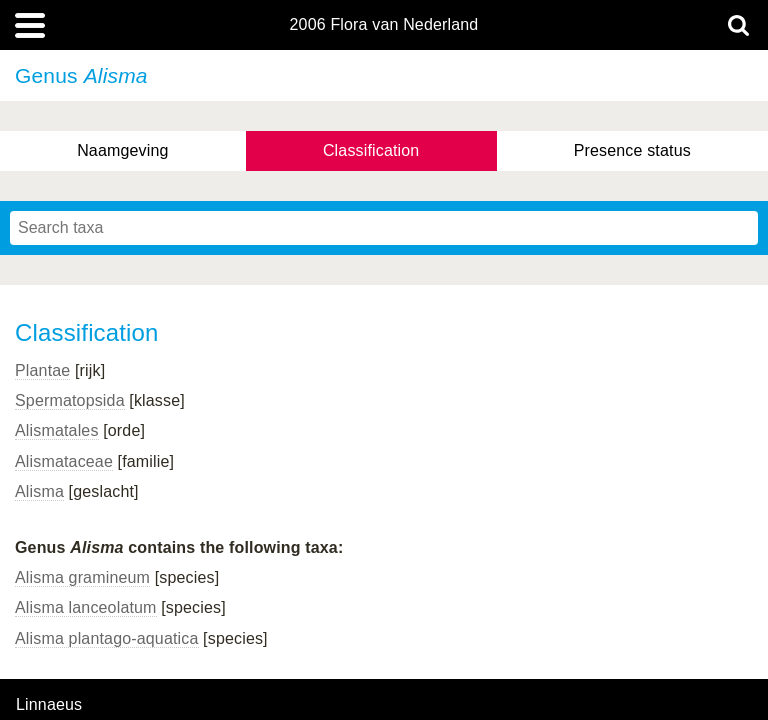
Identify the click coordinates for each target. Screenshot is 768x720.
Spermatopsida (70, 400)
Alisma (39, 491)
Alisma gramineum (82, 577)
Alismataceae (64, 461)
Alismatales (57, 430)
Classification (371, 150)
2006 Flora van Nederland (384, 25)
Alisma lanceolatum (86, 607)
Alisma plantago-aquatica (107, 638)
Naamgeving (122, 150)
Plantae (42, 370)
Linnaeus (49, 705)
